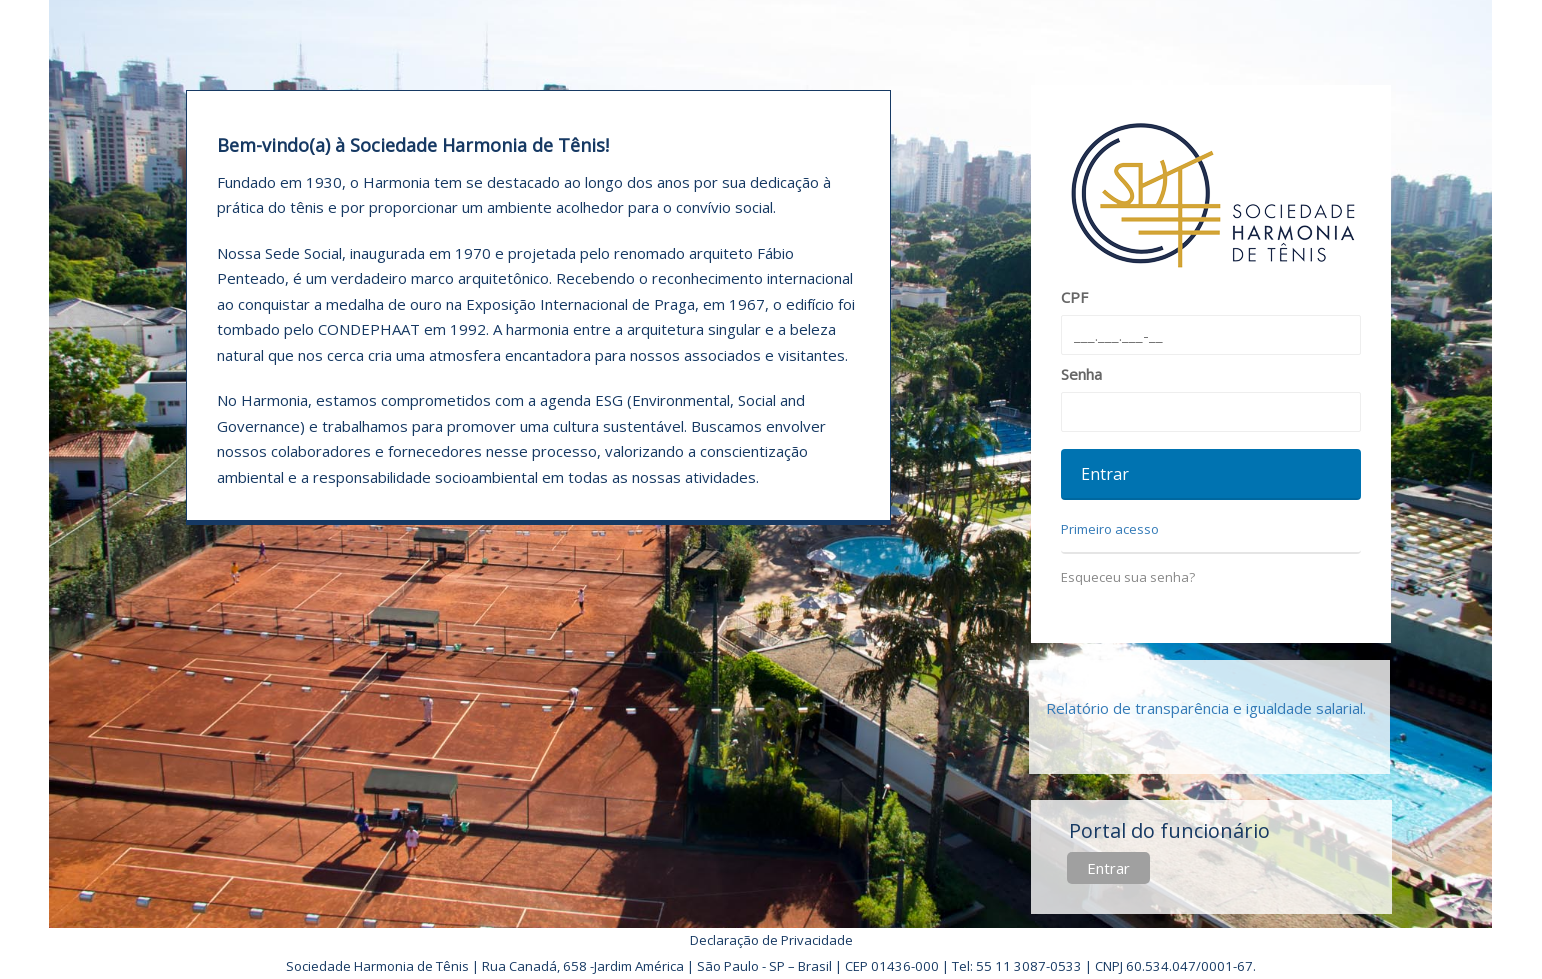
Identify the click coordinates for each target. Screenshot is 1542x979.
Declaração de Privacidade (771, 940)
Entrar (1108, 868)
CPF (1074, 297)
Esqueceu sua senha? (1128, 577)
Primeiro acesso (1110, 529)
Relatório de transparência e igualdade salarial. (1206, 708)
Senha (1081, 374)
